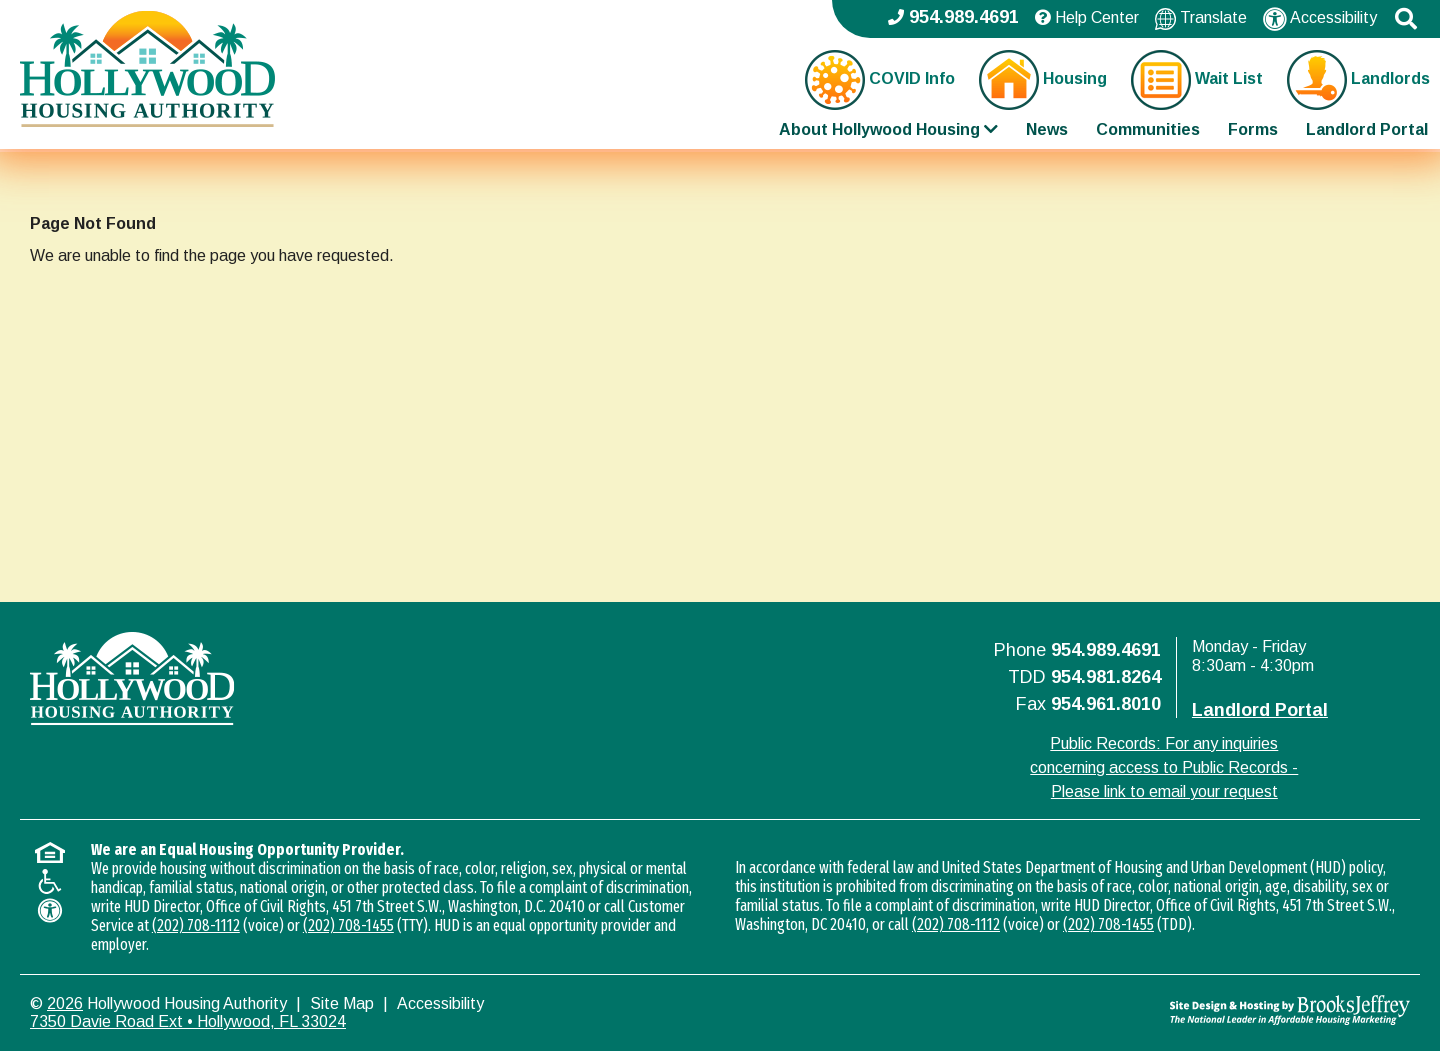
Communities (1148, 129)
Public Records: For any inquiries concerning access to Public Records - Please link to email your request (1164, 767)
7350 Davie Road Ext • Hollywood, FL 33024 (188, 1021)
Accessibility (1320, 19)
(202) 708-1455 (348, 925)
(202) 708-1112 (196, 925)
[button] (1406, 19)
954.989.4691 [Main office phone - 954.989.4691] (953, 17)
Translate (1201, 18)
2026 (65, 1003)
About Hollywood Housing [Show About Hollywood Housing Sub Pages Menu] (888, 129)
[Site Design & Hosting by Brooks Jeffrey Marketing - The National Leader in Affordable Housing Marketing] (1237, 1010)
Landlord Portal (1367, 129)
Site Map (342, 1003)
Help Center (1087, 17)
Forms (1253, 129)
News (1047, 129)
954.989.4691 (1106, 650)
